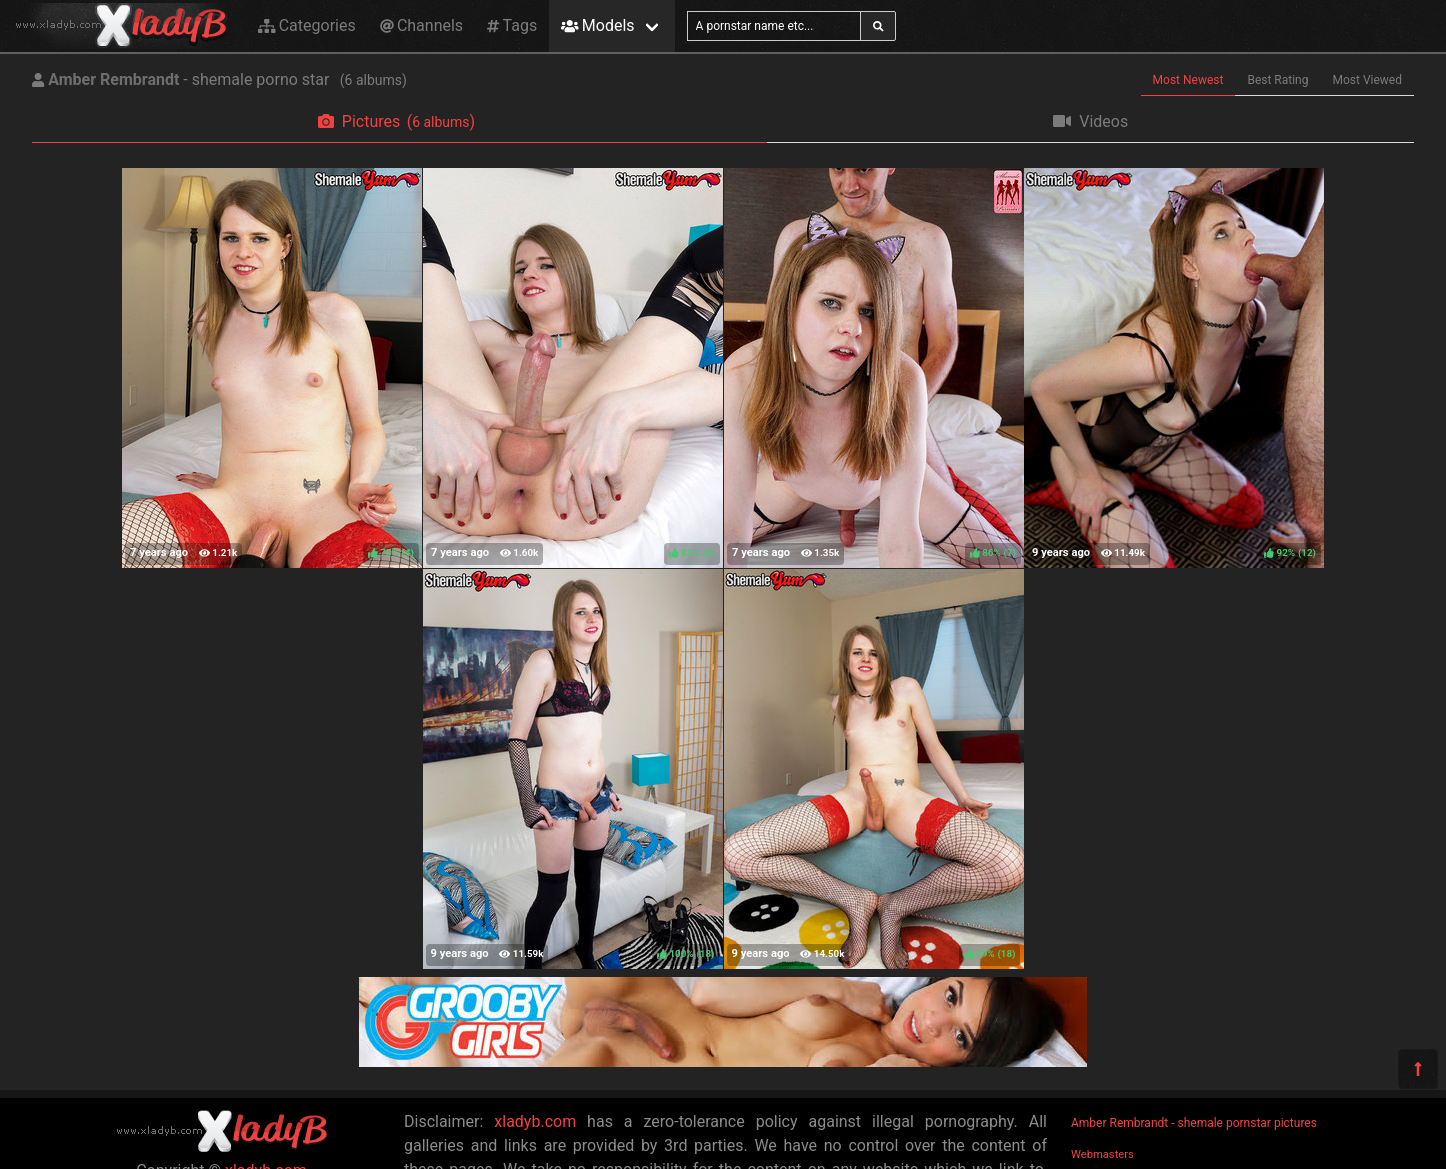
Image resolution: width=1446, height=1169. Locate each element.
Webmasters (1102, 1154)
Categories (307, 25)
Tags (512, 25)
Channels (421, 25)
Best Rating (1277, 80)
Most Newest (1188, 80)
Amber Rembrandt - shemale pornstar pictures (1194, 1123)
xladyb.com (535, 1121)
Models (597, 25)
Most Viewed (1368, 80)
